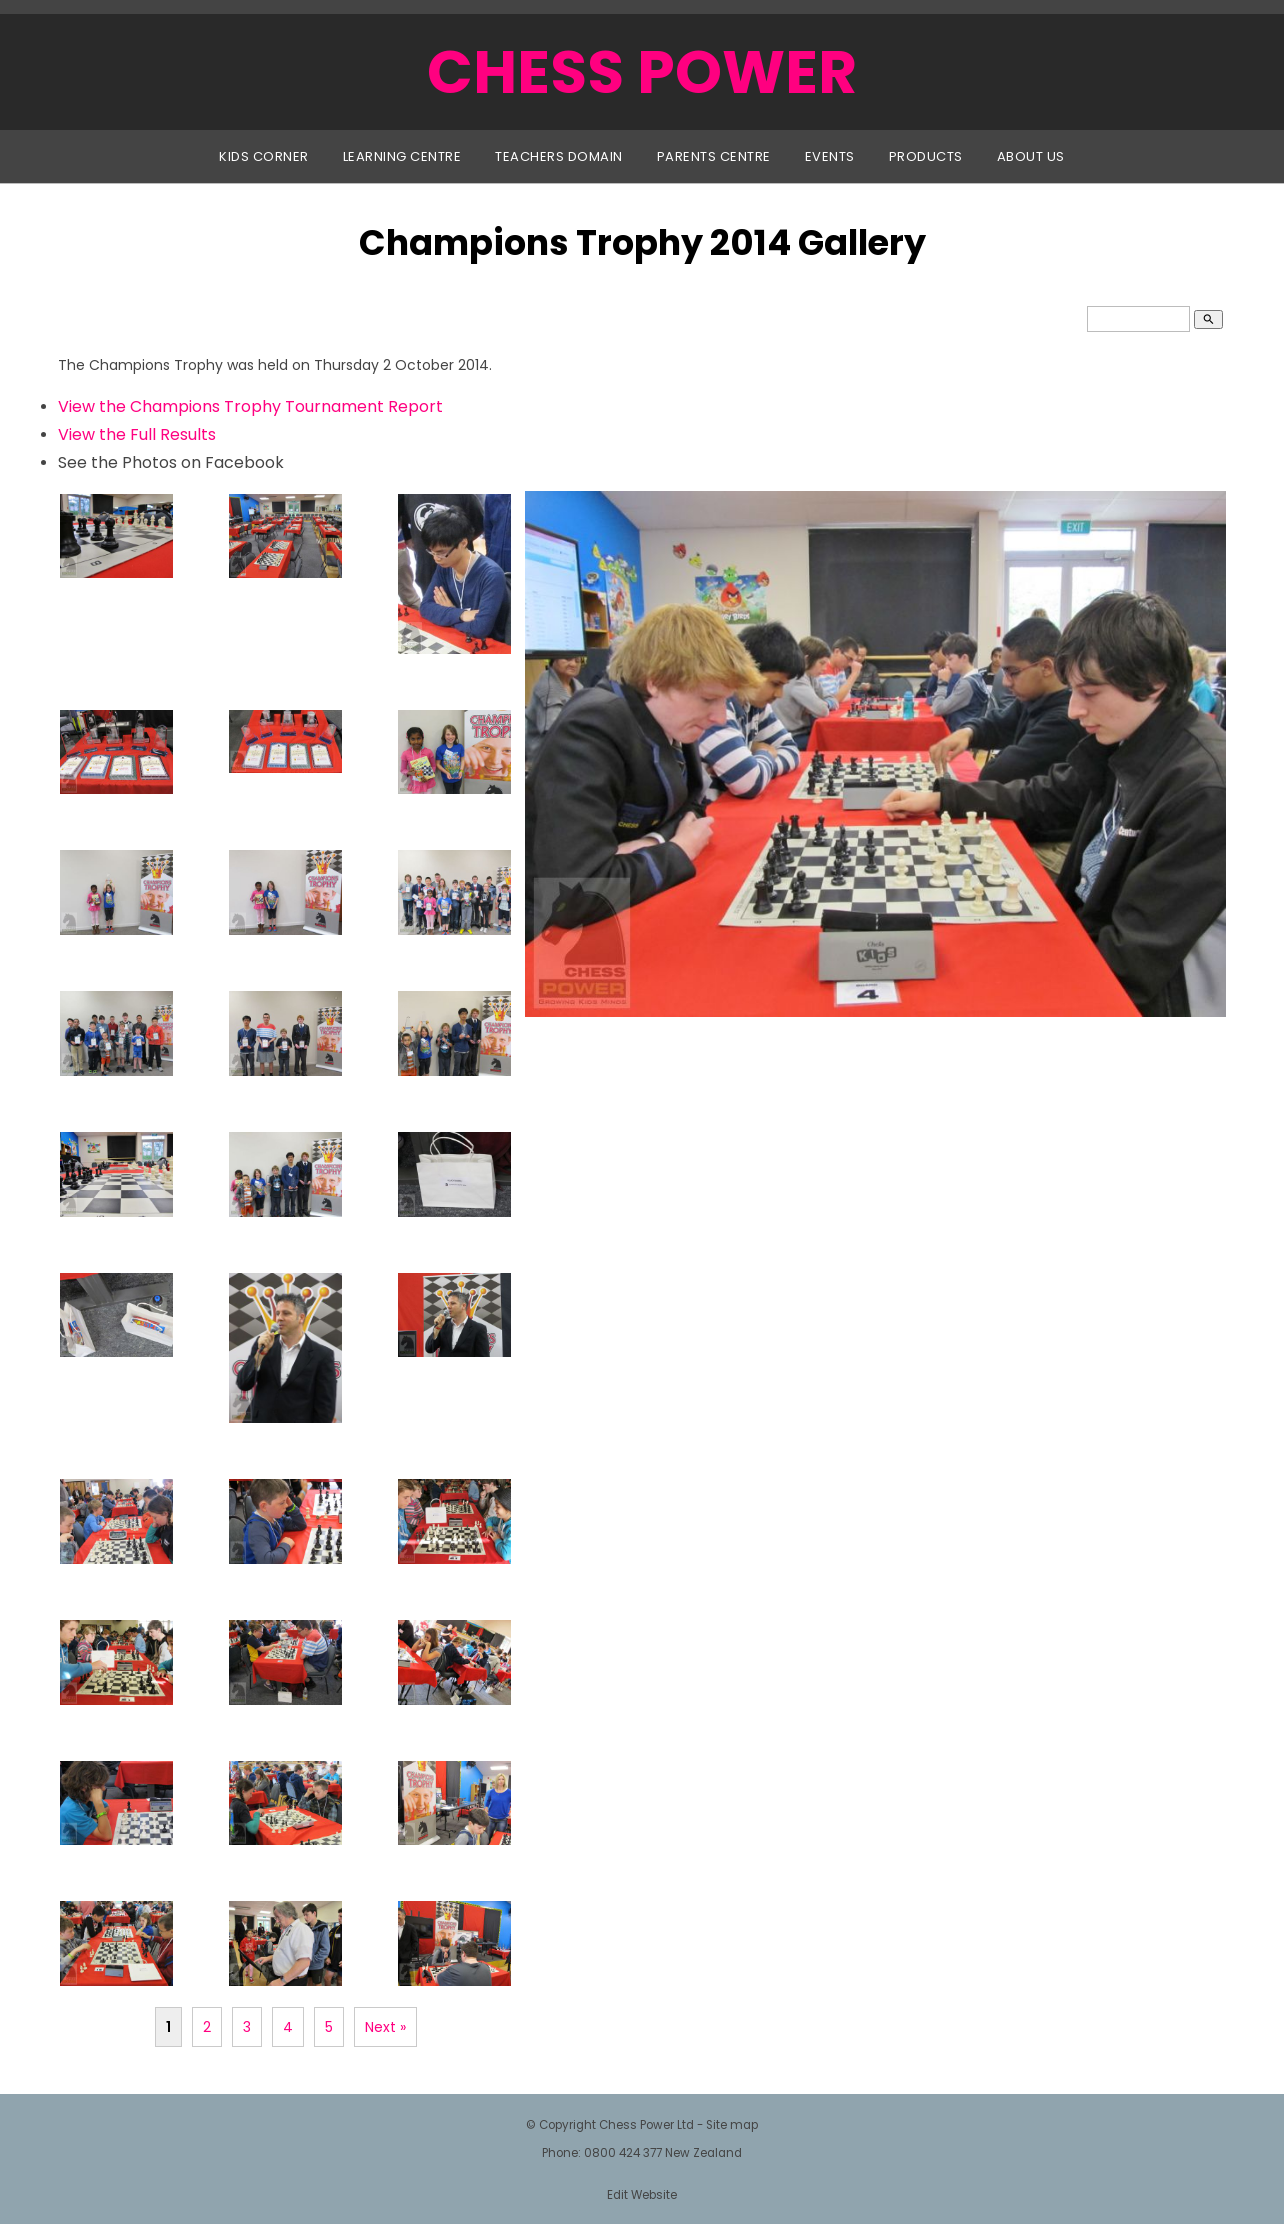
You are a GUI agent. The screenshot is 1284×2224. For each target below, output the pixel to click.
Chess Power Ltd (646, 2125)
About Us (1031, 156)
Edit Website (642, 2195)
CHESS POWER (642, 72)
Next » (385, 2027)
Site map (732, 2125)
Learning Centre (402, 156)
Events (830, 156)
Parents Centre (714, 156)
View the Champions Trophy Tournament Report (250, 406)
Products (926, 156)
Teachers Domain (559, 156)
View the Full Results (137, 434)
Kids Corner (264, 156)
